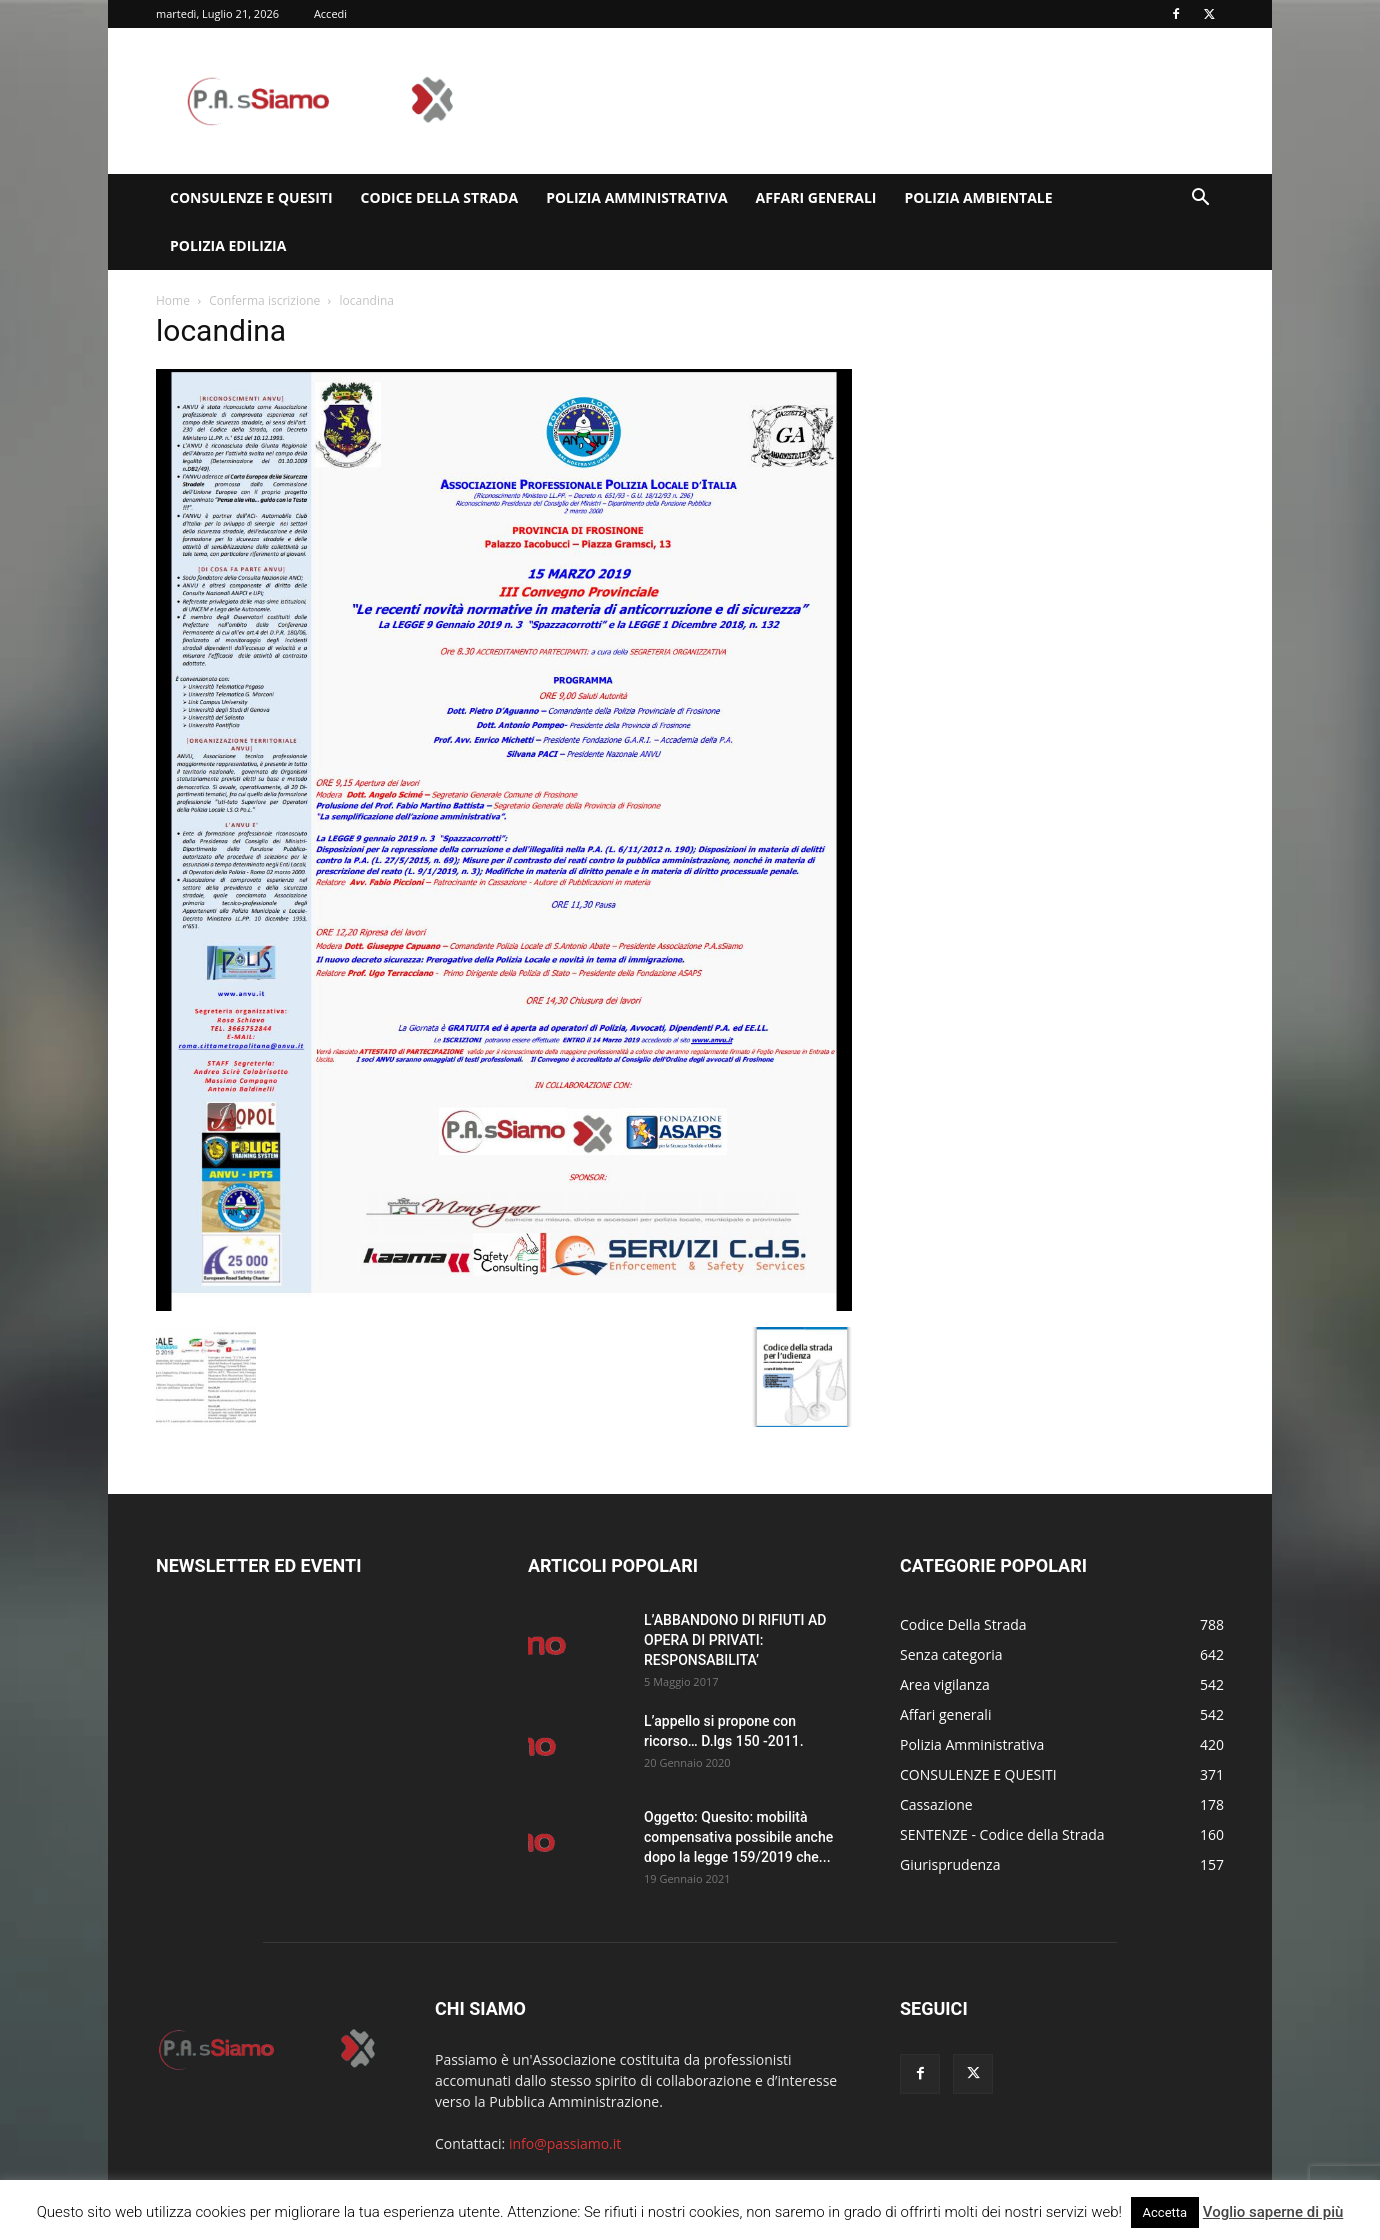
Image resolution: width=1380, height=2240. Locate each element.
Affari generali (816, 197)
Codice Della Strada (440, 197)
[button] (1200, 199)
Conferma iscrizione (264, 300)
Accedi (330, 13)
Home (173, 300)
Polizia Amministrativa (636, 197)
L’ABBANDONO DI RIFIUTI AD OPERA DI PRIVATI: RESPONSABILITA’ (735, 1640)
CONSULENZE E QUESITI (251, 197)
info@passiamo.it (565, 2143)
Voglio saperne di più (1273, 2212)
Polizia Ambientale (978, 197)
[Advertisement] (860, 101)
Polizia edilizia (228, 245)
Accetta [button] (1165, 2212)
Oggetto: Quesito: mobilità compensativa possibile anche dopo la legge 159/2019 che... (738, 1837)
